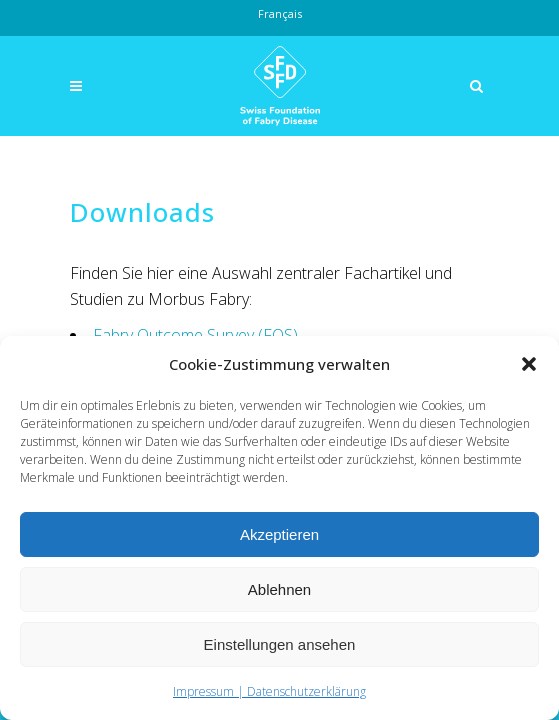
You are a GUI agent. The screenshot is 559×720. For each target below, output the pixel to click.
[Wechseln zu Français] (280, 14)
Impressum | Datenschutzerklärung (269, 691)
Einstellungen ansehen (280, 644)
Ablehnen (279, 589)
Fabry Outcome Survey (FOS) (195, 335)
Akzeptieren (279, 534)
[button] (529, 364)
